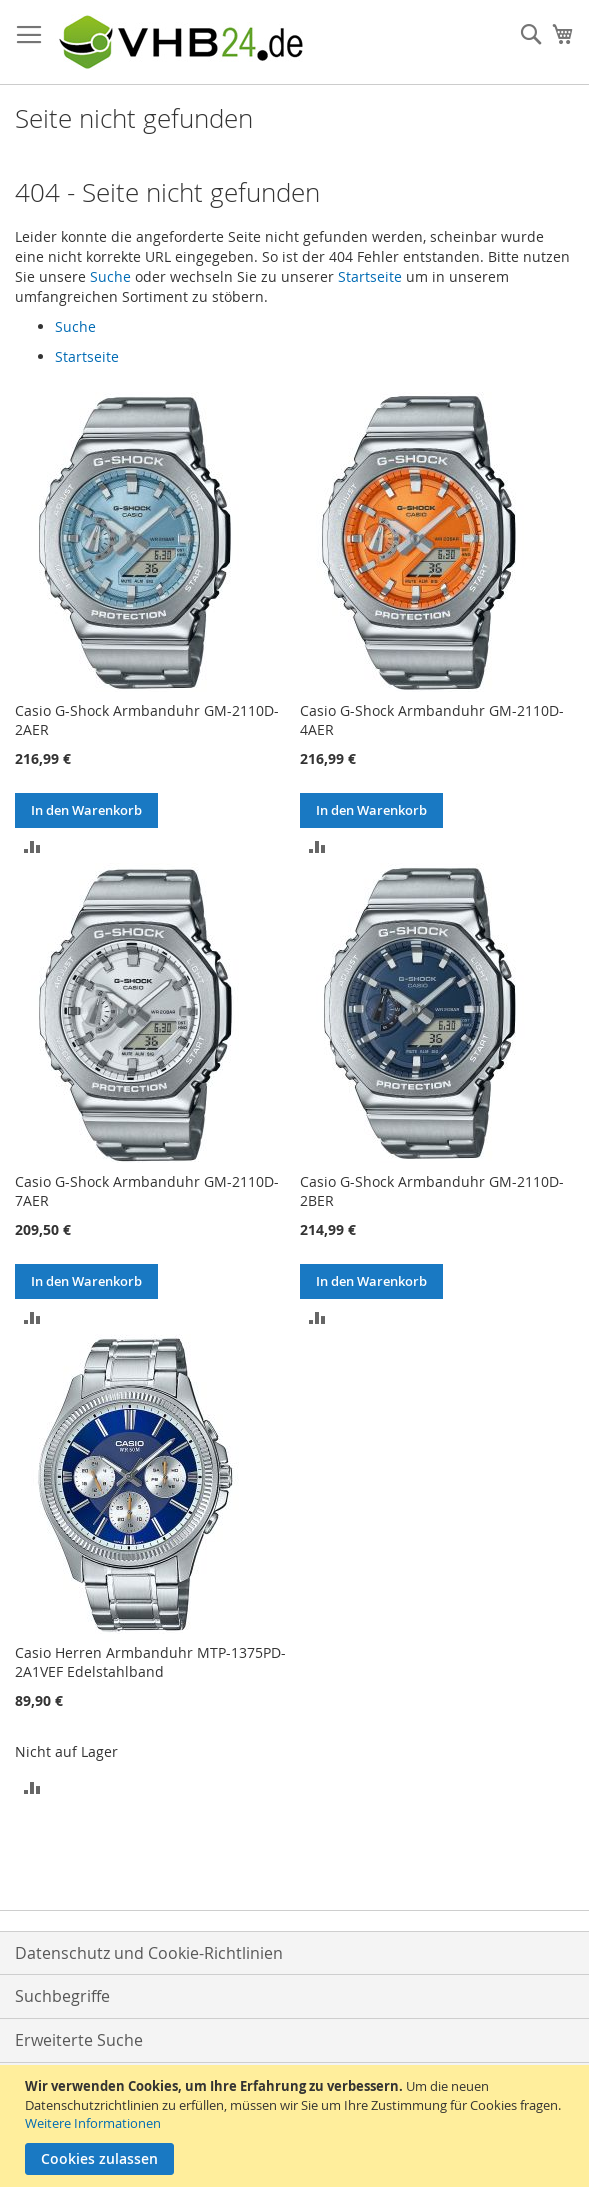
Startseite (370, 276)
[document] (297, 2126)
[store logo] (180, 42)
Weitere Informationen (93, 2123)
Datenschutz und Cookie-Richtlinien (149, 1953)
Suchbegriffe (62, 1996)
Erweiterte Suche (79, 2040)
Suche (110, 276)
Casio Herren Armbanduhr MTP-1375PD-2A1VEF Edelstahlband (150, 1662)
